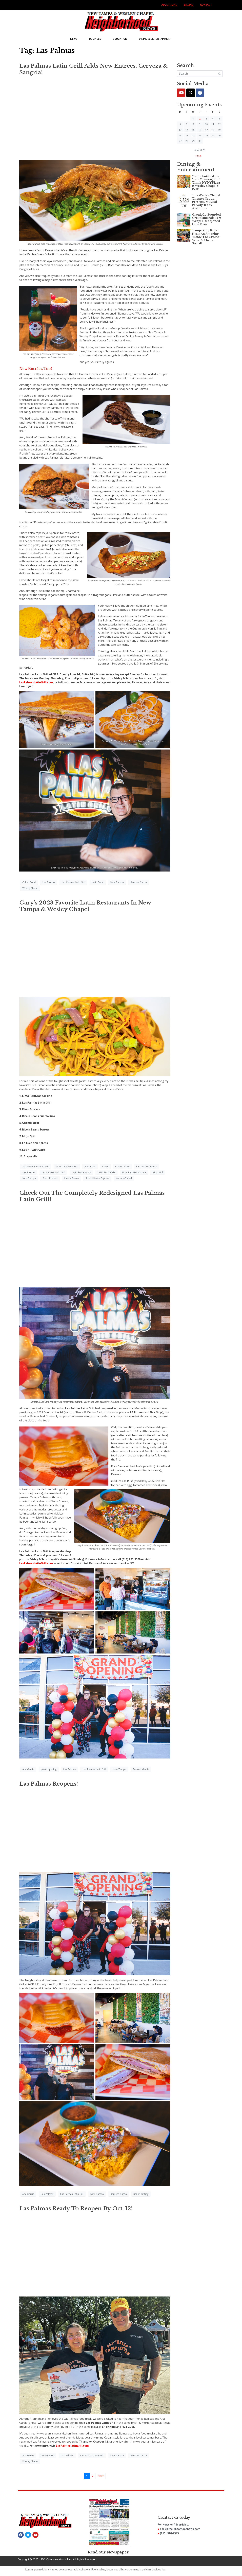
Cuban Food (29, 882)
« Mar (198, 155)
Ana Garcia (28, 1769)
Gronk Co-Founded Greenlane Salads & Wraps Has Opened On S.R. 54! (206, 219)
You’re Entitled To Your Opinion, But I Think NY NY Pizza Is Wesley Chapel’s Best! (206, 183)
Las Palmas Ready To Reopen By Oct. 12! (76, 2208)
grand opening (48, 1769)
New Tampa (117, 882)
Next (100, 2476)
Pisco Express (50, 1178)
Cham (105, 1166)
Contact (206, 4)
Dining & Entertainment (155, 38)
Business (95, 38)
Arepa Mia (89, 1166)
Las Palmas (48, 882)
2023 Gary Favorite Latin (35, 1166)
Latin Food (98, 882)
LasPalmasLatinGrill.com (36, 682)
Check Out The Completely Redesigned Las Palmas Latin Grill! (92, 1196)
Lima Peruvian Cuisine (134, 1172)
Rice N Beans (71, 1178)
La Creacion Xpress (146, 1166)
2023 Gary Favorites (67, 1166)
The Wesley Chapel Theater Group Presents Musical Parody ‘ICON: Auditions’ (206, 202)
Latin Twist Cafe (106, 1172)
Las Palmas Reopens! (48, 1783)
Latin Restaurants (81, 1172)
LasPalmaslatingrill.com (72, 2445)
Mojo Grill (158, 1172)
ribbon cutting (140, 2194)
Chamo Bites (122, 1166)
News (73, 38)
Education (120, 38)
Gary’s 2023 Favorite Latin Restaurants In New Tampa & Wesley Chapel (85, 905)
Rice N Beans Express (97, 1178)
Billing (188, 4)
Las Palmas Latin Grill (73, 882)
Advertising (169, 4)
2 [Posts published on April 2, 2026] (199, 118)
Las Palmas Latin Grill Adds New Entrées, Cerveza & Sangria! (93, 69)
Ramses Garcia (138, 882)
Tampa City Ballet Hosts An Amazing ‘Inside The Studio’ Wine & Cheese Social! (206, 237)
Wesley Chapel (30, 888)
